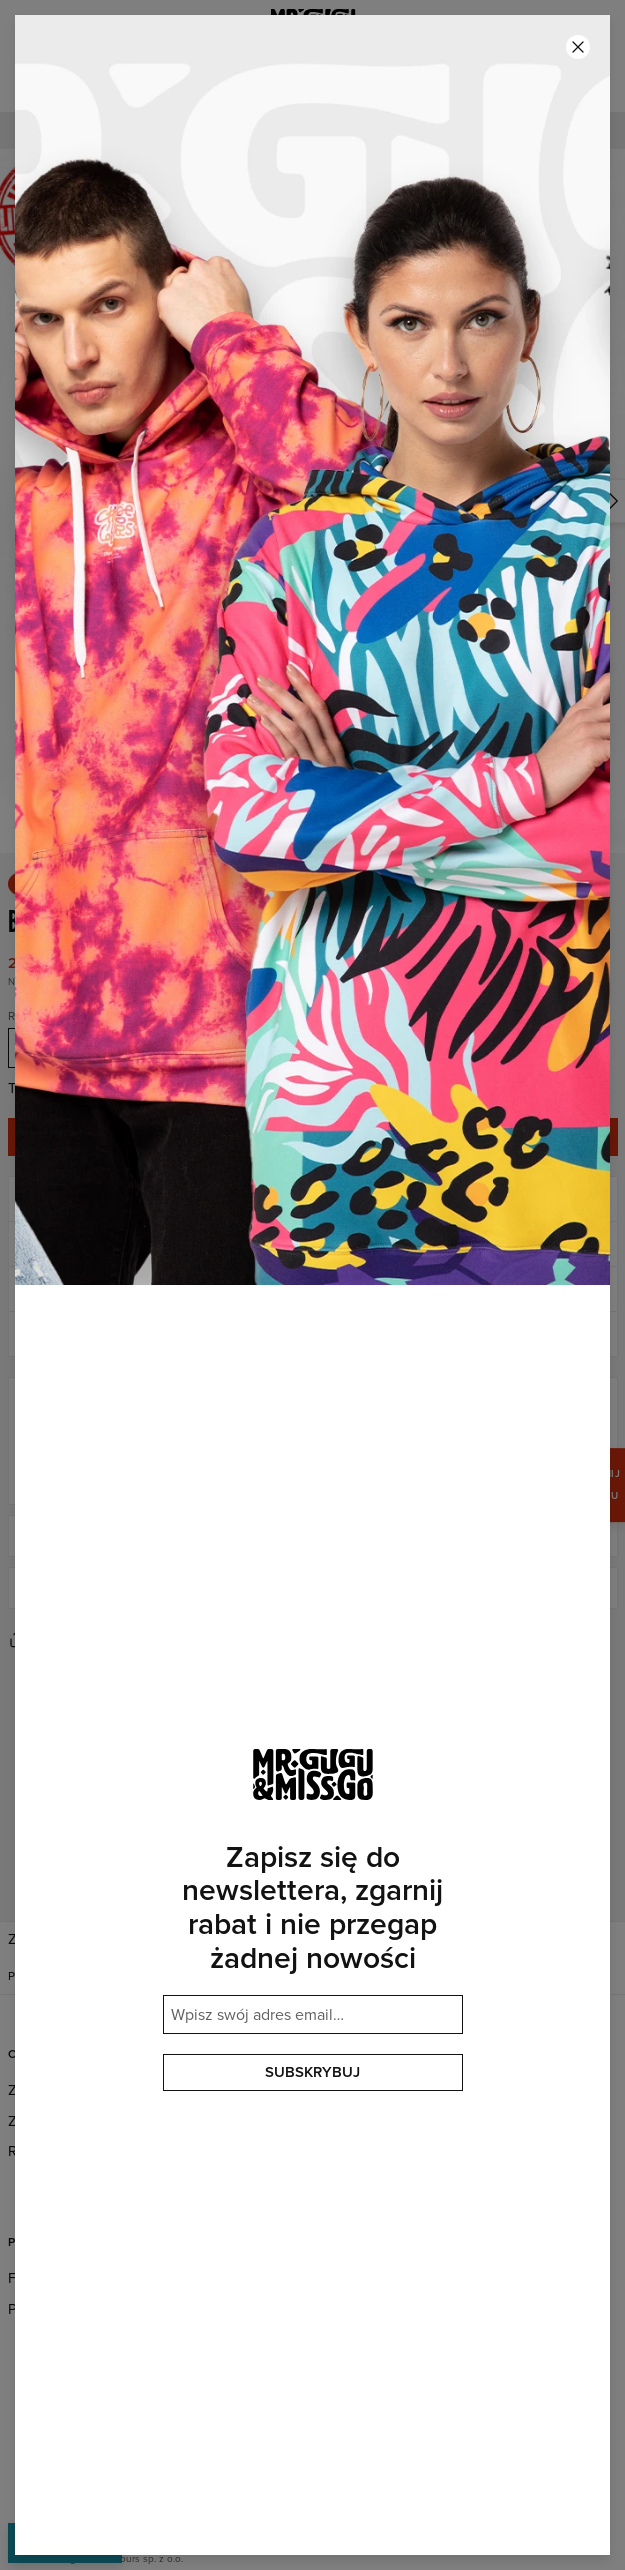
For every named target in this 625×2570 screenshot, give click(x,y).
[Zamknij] (578, 47)
